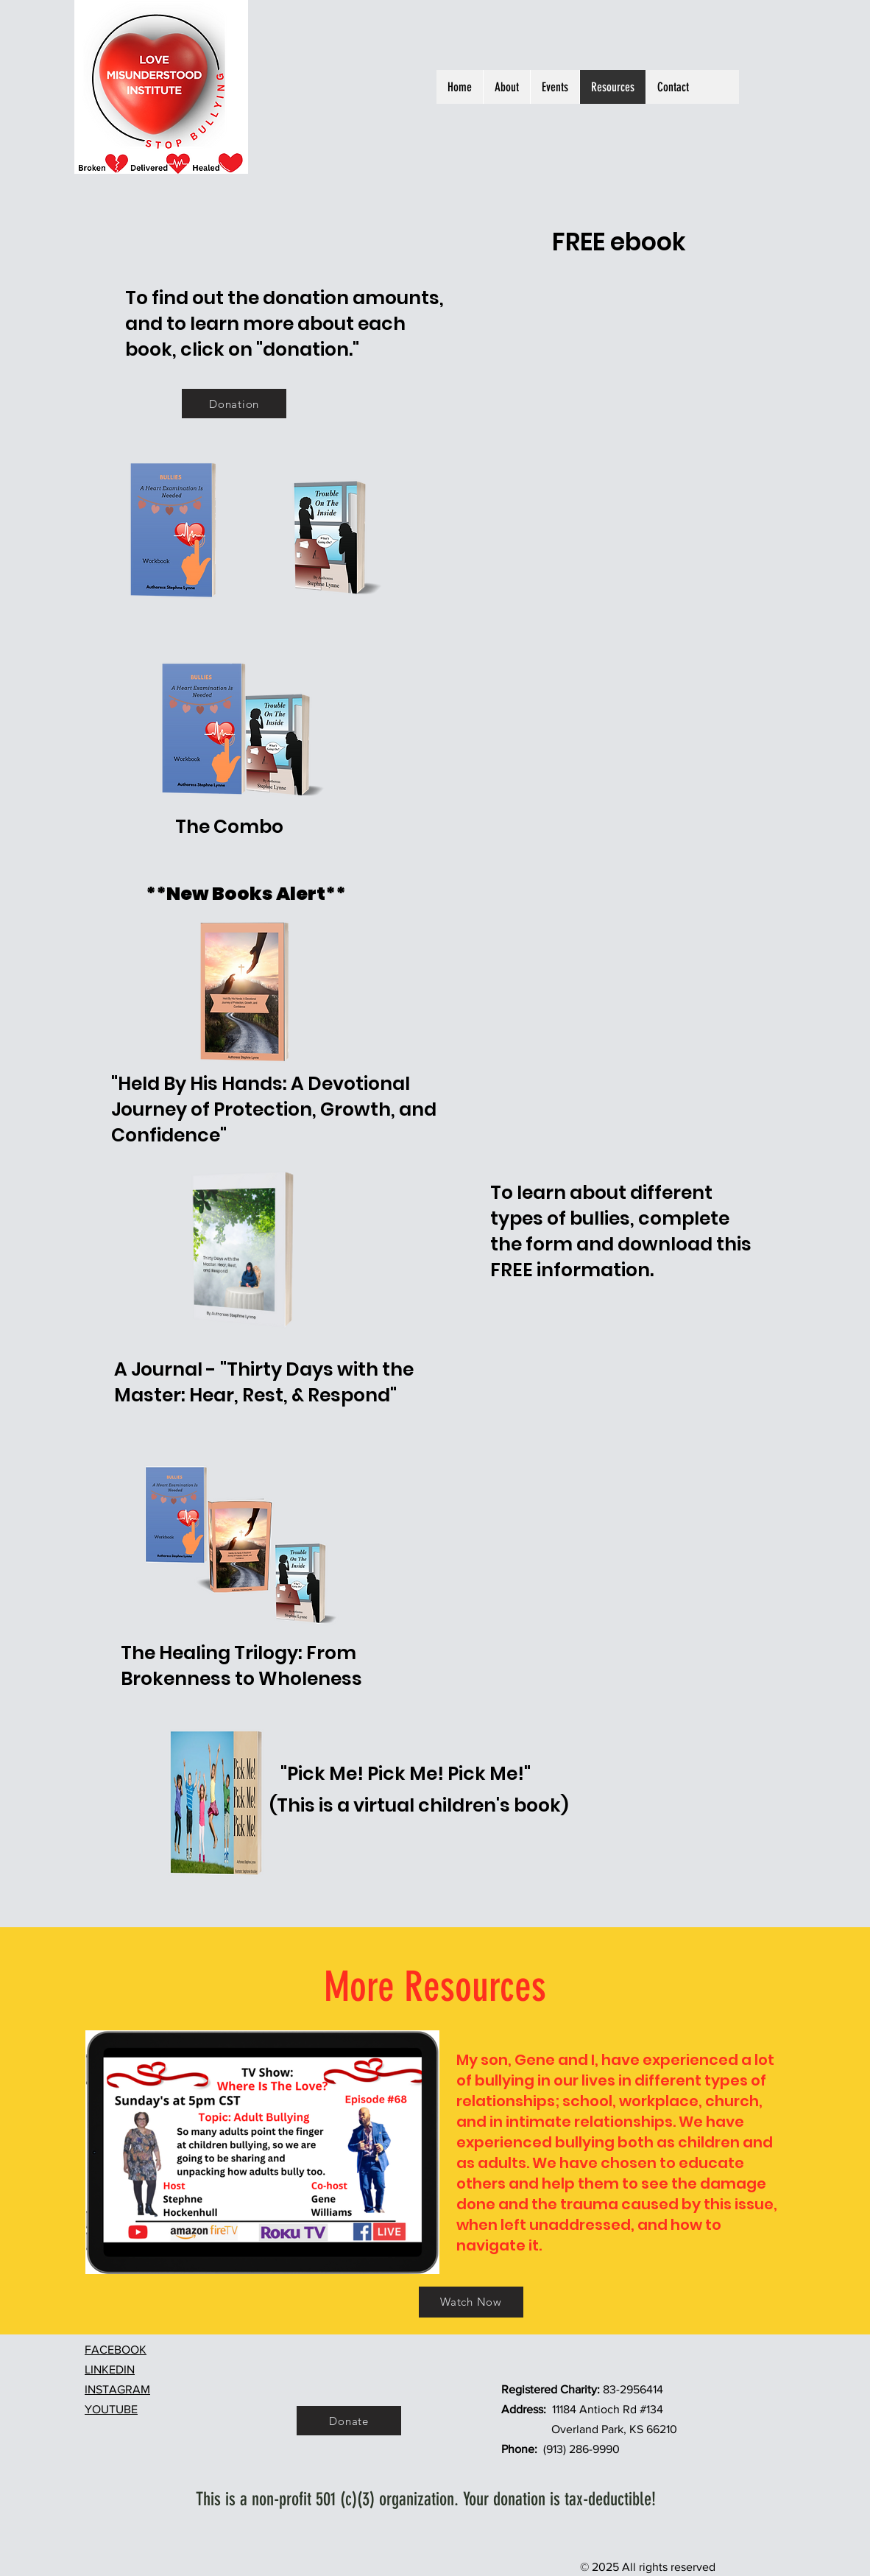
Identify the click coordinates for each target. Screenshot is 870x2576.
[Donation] (234, 403)
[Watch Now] (471, 2302)
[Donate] (349, 2420)
